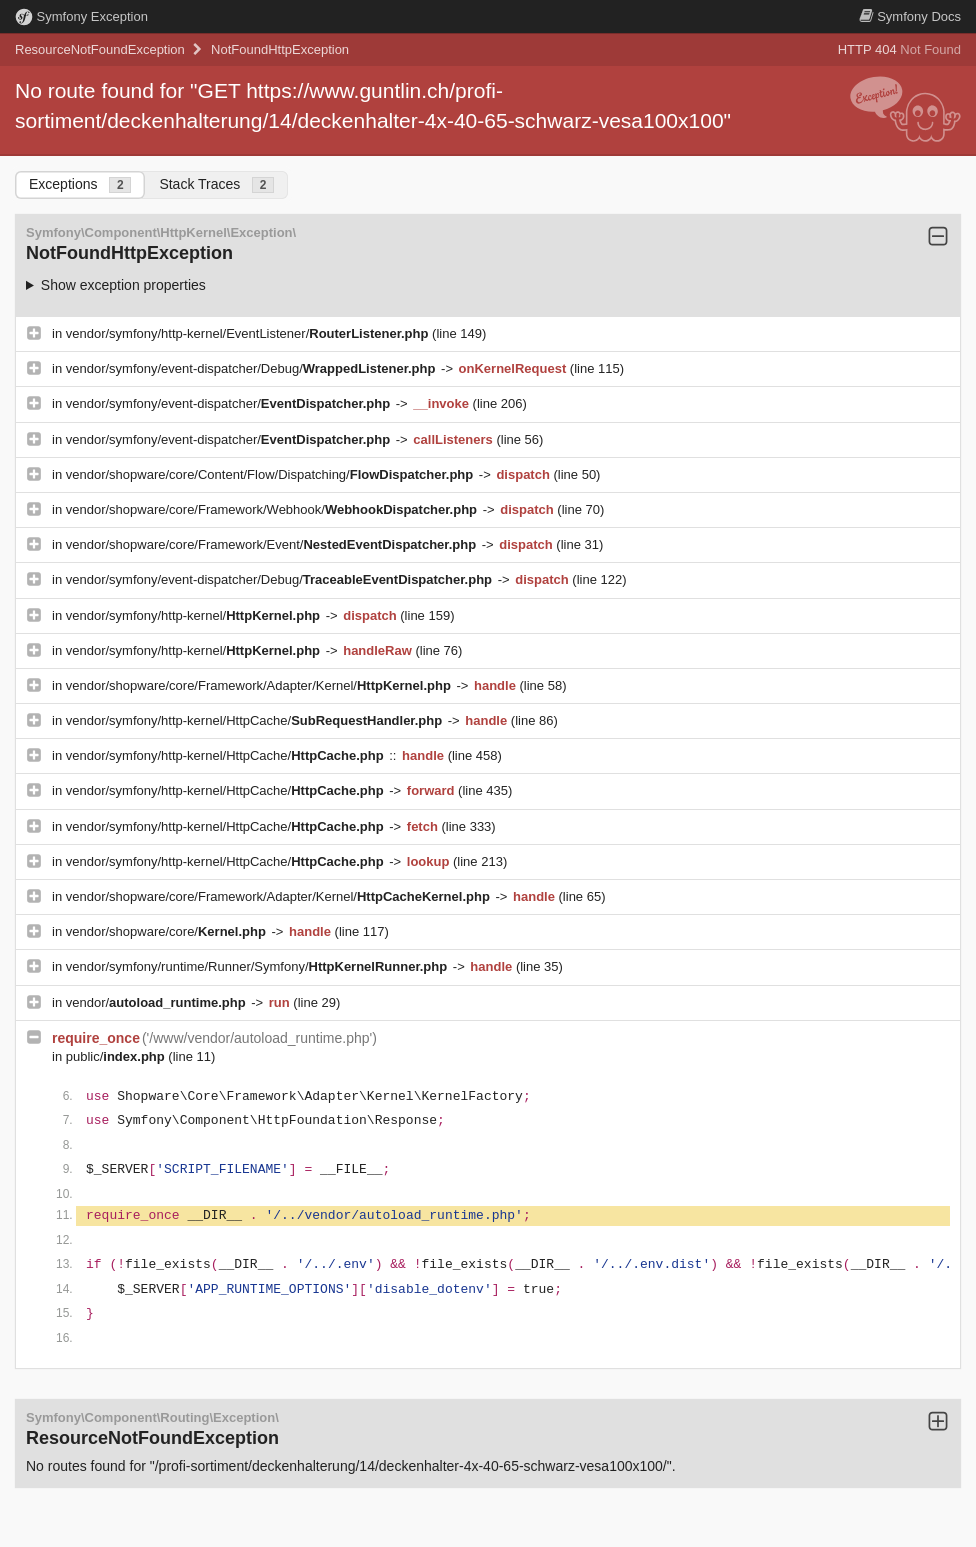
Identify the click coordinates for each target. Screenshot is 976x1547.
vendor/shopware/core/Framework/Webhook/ (273, 509)
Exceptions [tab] (80, 184)
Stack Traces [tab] (216, 184)
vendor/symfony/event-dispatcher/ (230, 403)
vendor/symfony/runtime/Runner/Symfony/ (258, 966)
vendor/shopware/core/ (168, 931)
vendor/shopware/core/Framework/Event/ (273, 544)
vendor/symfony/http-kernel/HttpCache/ (256, 720)
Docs (910, 16)
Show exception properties (123, 285)
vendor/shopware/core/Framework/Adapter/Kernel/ (260, 685)
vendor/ (158, 1002)
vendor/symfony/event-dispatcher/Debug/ (252, 368)
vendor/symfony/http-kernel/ (195, 615)
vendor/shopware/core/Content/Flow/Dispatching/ (271, 474)
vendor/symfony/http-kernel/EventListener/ (249, 333)
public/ (117, 1056)
